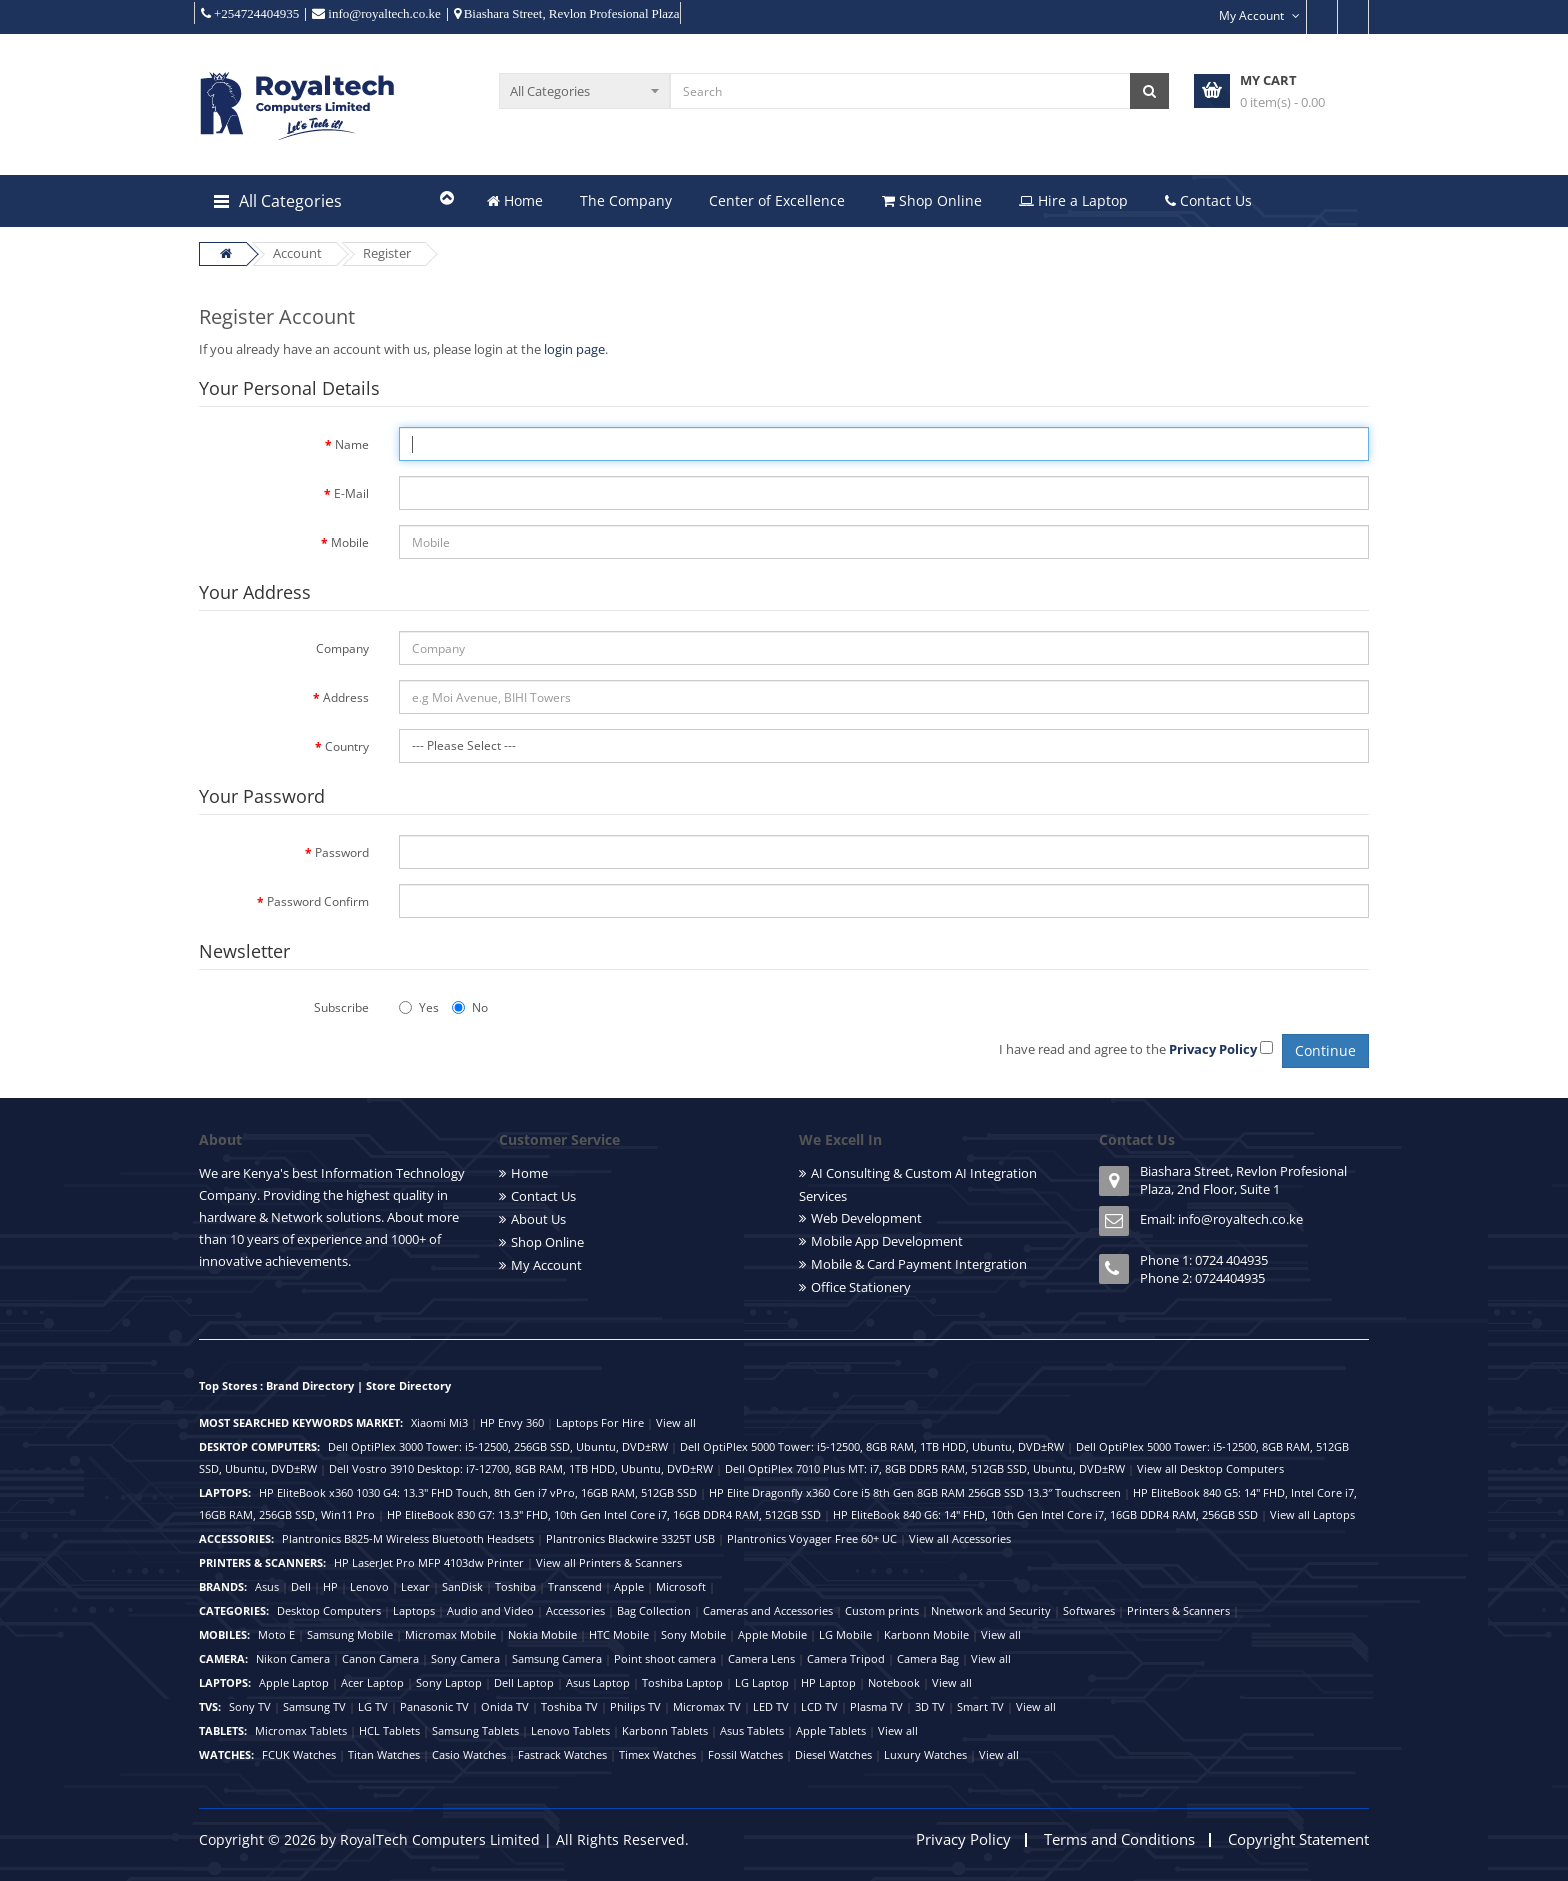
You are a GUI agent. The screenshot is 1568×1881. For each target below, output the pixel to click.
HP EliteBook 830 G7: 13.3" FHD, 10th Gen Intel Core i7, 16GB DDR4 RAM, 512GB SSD (604, 1514)
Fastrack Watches (562, 1754)
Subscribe (341, 1007)
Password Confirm (318, 901)
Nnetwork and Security (991, 1610)
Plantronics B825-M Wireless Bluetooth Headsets (408, 1538)
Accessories (575, 1610)
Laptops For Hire (600, 1422)
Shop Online (932, 200)
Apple (629, 1586)
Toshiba (515, 1586)
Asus (267, 1586)
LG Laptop (762, 1682)
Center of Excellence (777, 200)
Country (347, 746)
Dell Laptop (524, 1682)
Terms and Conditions (1119, 1839)
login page (574, 349)
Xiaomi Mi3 (439, 1422)
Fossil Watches (745, 1754)
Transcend (575, 1586)
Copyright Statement (1298, 1839)
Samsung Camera (557, 1658)
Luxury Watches (925, 1754)
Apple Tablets (831, 1730)
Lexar (415, 1586)
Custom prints (882, 1610)
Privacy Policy (963, 1839)
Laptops (414, 1610)
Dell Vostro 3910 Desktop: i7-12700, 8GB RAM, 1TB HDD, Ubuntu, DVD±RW (521, 1468)
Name (352, 444)
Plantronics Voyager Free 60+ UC (812, 1538)
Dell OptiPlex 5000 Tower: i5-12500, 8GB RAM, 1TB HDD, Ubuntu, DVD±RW (872, 1446)
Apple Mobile (772, 1634)
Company (342, 648)
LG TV (373, 1706)
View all (676, 1422)
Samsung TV (314, 1706)
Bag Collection (654, 1610)
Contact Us (1208, 200)
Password (342, 852)
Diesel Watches (833, 1754)
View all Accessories (960, 1538)
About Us (538, 1219)
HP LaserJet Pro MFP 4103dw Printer (429, 1562)
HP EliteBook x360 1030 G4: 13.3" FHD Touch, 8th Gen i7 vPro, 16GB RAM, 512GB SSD (478, 1492)
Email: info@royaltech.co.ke (1221, 1219)
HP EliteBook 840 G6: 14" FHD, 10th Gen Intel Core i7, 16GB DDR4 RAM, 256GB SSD (1045, 1514)
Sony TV (250, 1706)
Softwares (1089, 1610)
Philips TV (635, 1706)
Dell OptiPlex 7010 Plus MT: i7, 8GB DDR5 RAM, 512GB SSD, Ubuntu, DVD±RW (925, 1468)
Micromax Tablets (301, 1730)
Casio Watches (469, 1754)
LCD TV (819, 1706)
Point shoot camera (665, 1658)
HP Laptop (828, 1682)
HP (330, 1586)
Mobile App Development (887, 1241)
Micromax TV (707, 1706)
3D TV (930, 1706)
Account (297, 253)
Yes (419, 1007)
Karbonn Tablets (665, 1730)
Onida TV (505, 1706)
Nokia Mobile (542, 1634)
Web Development (866, 1218)
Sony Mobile (693, 1634)
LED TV (771, 1706)
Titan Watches (384, 1754)
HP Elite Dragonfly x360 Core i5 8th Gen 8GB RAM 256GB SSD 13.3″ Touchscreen (915, 1492)
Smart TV (980, 1706)
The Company (626, 200)
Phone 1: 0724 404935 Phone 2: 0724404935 (1204, 1269)
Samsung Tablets (475, 1730)
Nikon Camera (293, 1658)
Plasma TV (876, 1706)
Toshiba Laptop (682, 1682)
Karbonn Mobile (926, 1634)
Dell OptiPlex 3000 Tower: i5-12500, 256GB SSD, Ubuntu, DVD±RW (498, 1446)
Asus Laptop (598, 1682)
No (470, 1007)
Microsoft (681, 1586)
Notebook (894, 1682)
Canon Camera (380, 1658)
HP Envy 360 (512, 1422)
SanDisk (462, 1586)
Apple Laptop (294, 1682)
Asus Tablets (752, 1730)
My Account (546, 1265)
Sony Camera (465, 1658)
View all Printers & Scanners (609, 1562)
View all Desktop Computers (1210, 1468)
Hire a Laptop (1073, 200)
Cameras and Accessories (768, 1610)
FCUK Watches (299, 1754)
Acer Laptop (372, 1682)
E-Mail (351, 493)
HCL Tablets (389, 1730)
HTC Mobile (619, 1634)
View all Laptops (1312, 1514)
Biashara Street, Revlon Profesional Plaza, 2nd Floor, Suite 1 (1243, 1180)
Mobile (350, 542)
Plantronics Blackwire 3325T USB (630, 1538)
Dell (301, 1586)
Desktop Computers (329, 1610)
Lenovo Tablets (570, 1730)
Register (387, 253)
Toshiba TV (569, 1706)
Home (515, 200)
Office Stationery (861, 1287)
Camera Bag (928, 1658)
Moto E (276, 1634)
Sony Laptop (449, 1682)
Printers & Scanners (1178, 1610)
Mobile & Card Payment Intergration (919, 1264)
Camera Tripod (846, 1658)
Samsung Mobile (350, 1634)
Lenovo (369, 1586)
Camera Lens (761, 1658)
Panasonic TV (434, 1706)
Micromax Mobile (450, 1634)
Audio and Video (490, 1610)
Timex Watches (657, 1754)
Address (346, 697)
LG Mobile (845, 1634)
